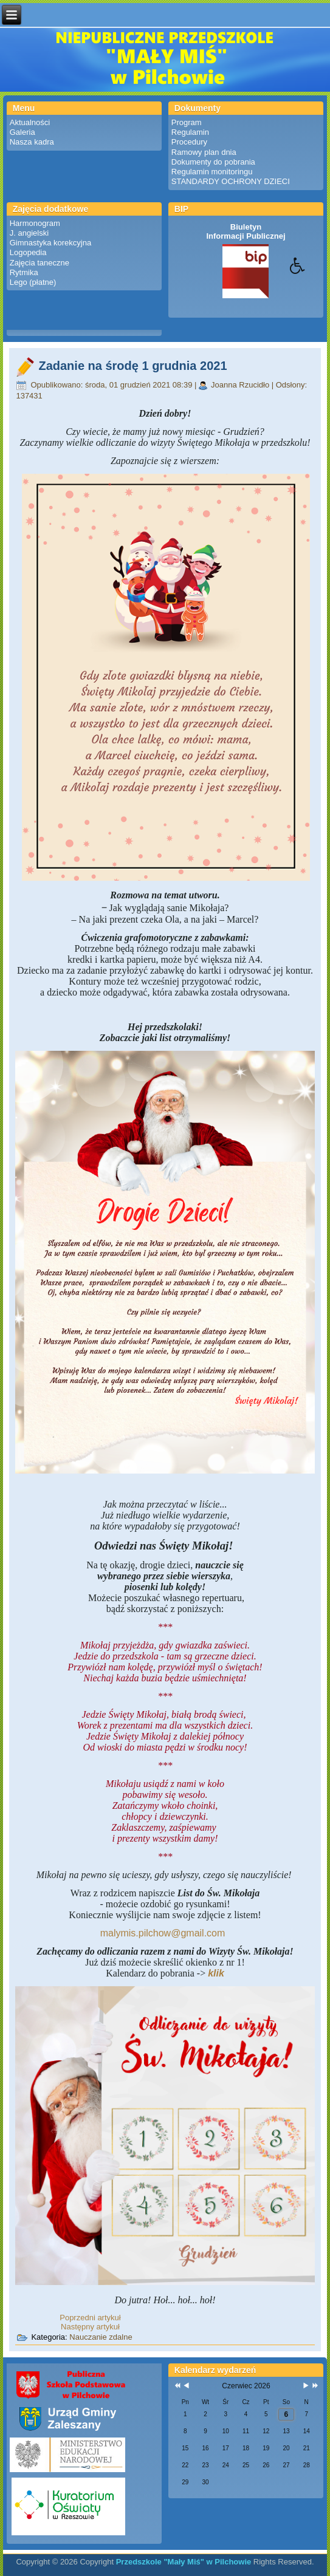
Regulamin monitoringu (212, 171)
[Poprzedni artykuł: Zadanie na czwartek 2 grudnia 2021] (90, 2317)
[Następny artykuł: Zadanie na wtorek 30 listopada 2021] (90, 2326)
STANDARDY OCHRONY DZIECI (230, 181)
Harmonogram (35, 223)
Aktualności (30, 122)
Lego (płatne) (33, 282)
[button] (310, 275)
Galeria (22, 132)
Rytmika (24, 272)
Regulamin (190, 132)
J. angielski (29, 232)
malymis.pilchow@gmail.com (162, 1933)
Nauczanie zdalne (100, 2337)
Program (186, 122)
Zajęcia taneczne (39, 262)
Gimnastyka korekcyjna (50, 242)
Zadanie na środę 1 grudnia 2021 (132, 365)
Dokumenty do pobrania (213, 161)
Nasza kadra (32, 141)
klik (216, 1973)
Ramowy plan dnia (203, 152)
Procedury (189, 141)
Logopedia (28, 252)
